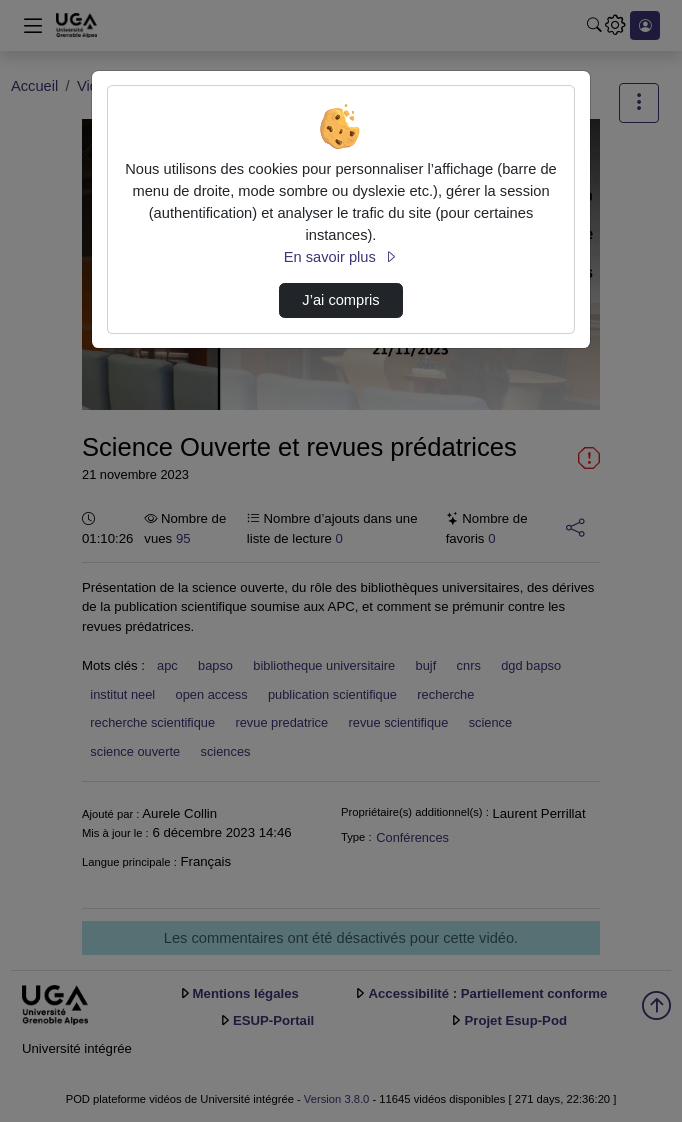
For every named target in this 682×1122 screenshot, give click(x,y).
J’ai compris (340, 300)
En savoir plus (341, 257)
